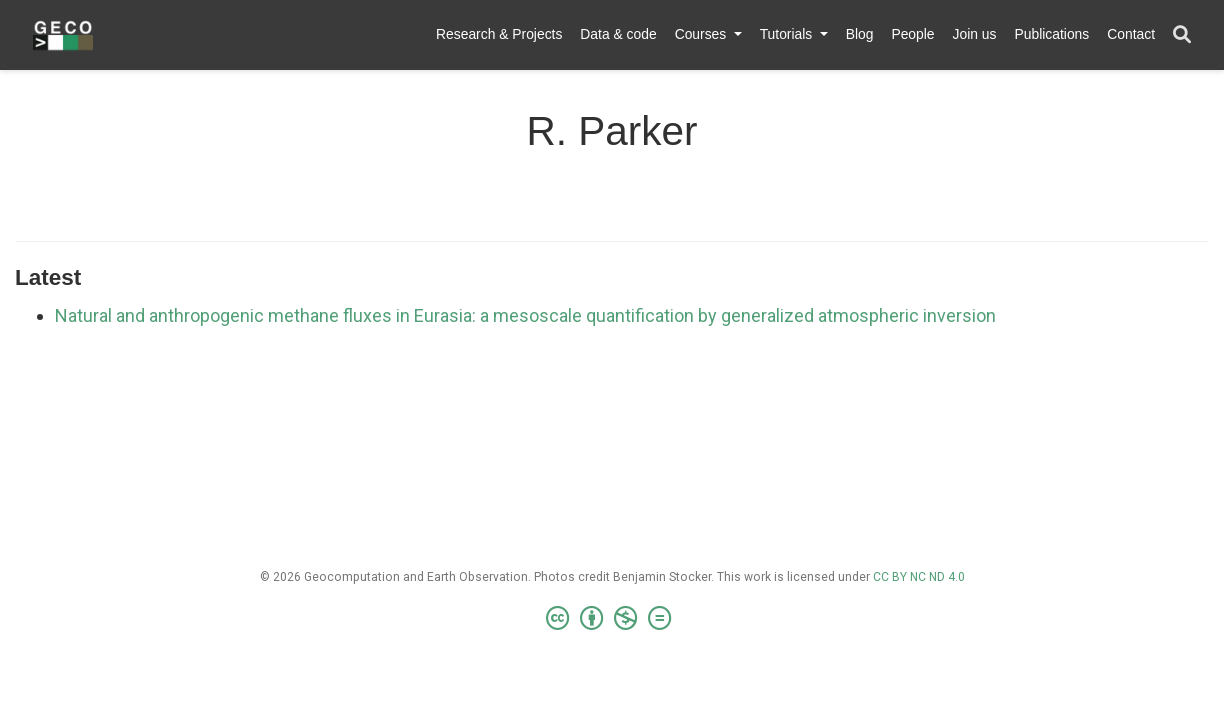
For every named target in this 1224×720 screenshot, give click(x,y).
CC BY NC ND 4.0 (919, 577)
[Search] (1182, 35)
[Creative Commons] (612, 619)
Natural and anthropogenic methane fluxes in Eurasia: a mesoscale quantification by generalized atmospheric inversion (525, 315)
